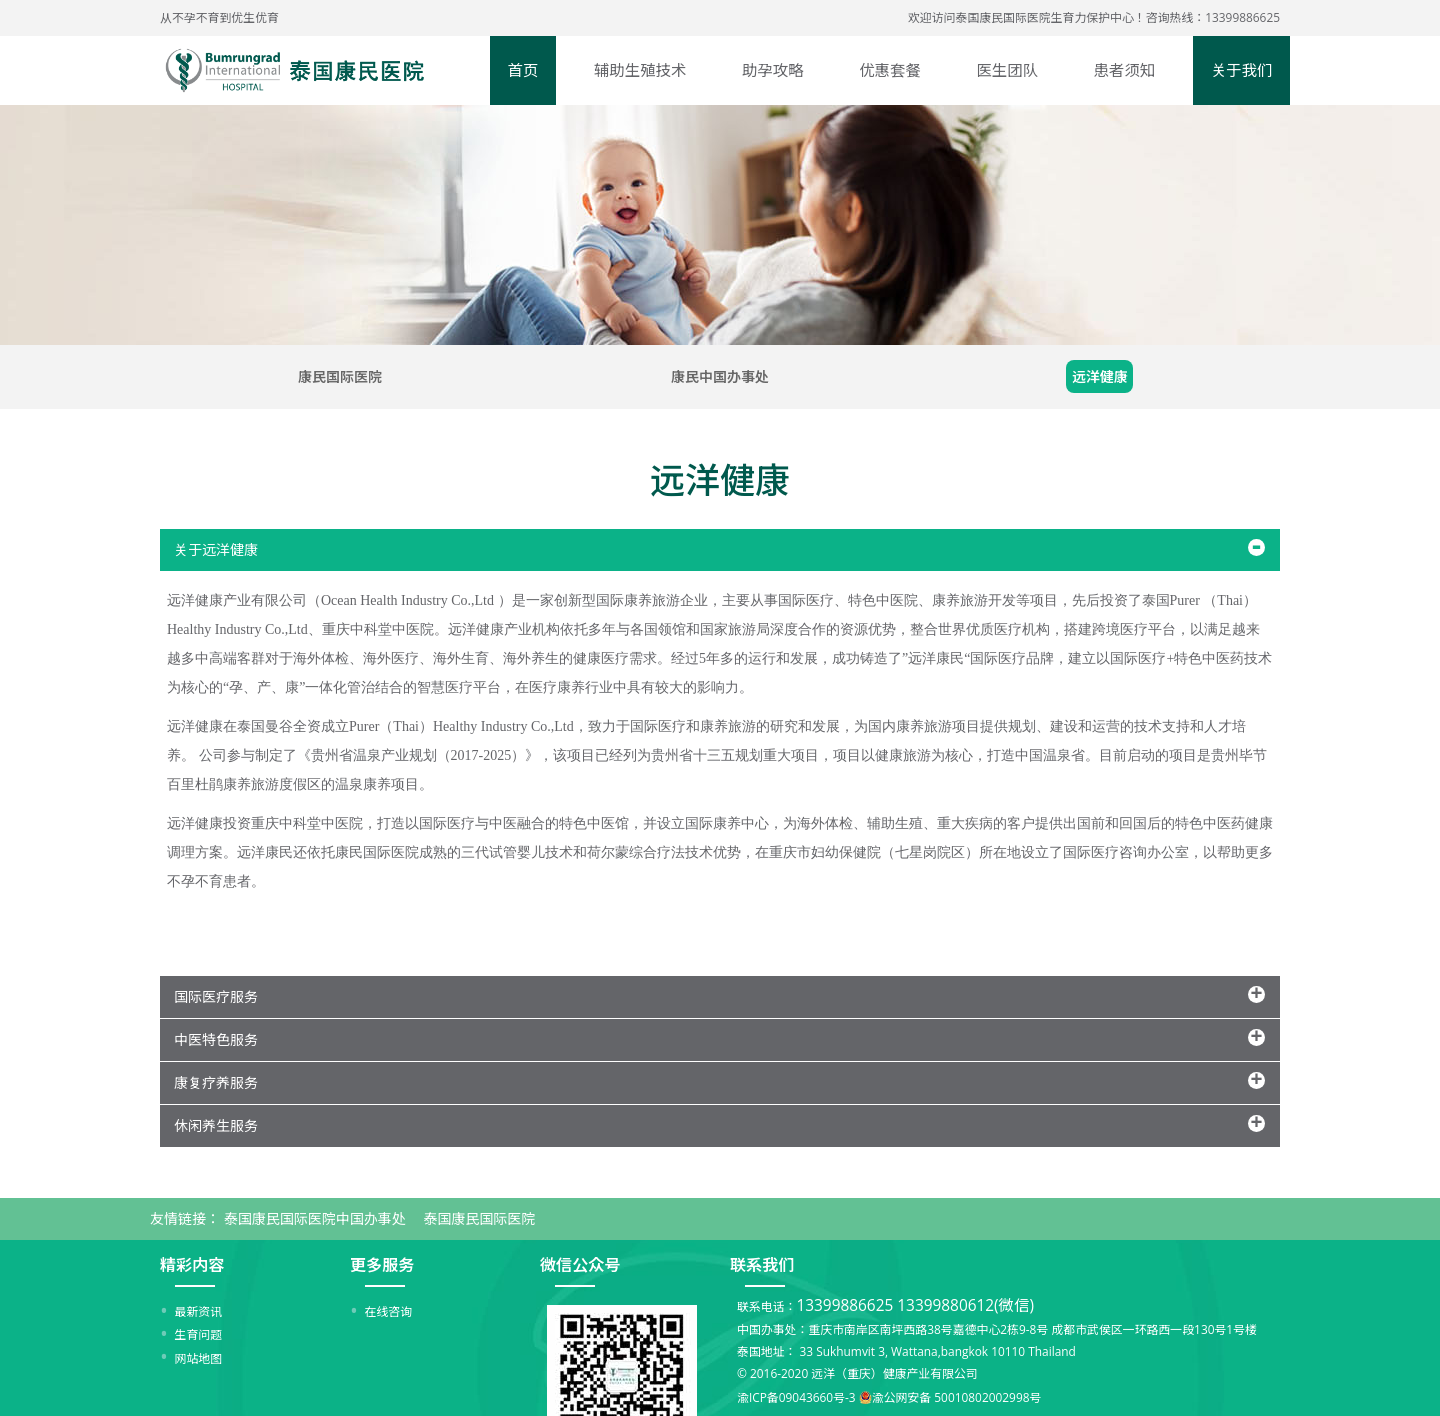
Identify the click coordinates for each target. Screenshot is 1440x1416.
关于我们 (1242, 70)
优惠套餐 (890, 70)
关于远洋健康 (216, 549)
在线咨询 (389, 1311)
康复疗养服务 (216, 1082)
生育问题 (199, 1334)
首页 (523, 70)
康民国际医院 (340, 376)
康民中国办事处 (720, 376)
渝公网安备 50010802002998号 (957, 1398)
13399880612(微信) (965, 1305)
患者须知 (1125, 70)
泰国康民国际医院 (479, 1218)
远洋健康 (1100, 376)
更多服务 (382, 1265)
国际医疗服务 (216, 996)
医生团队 (1007, 70)
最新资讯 (199, 1311)
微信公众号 (580, 1265)
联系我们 (762, 1265)
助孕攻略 (773, 70)
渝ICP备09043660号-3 (796, 1398)
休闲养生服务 (216, 1125)
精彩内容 (192, 1265)
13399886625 (844, 1305)
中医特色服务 (216, 1039)
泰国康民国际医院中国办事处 (315, 1218)
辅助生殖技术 (640, 70)
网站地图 (199, 1358)
